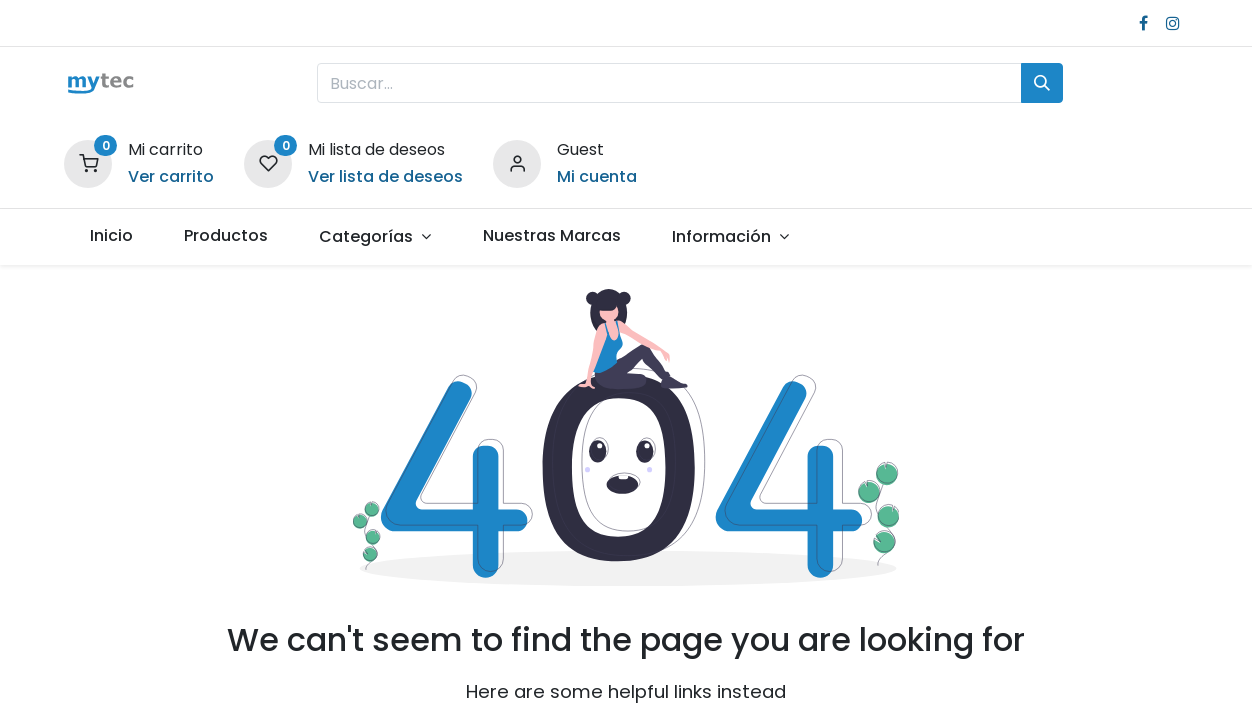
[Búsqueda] (1042, 83)
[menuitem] (111, 236)
